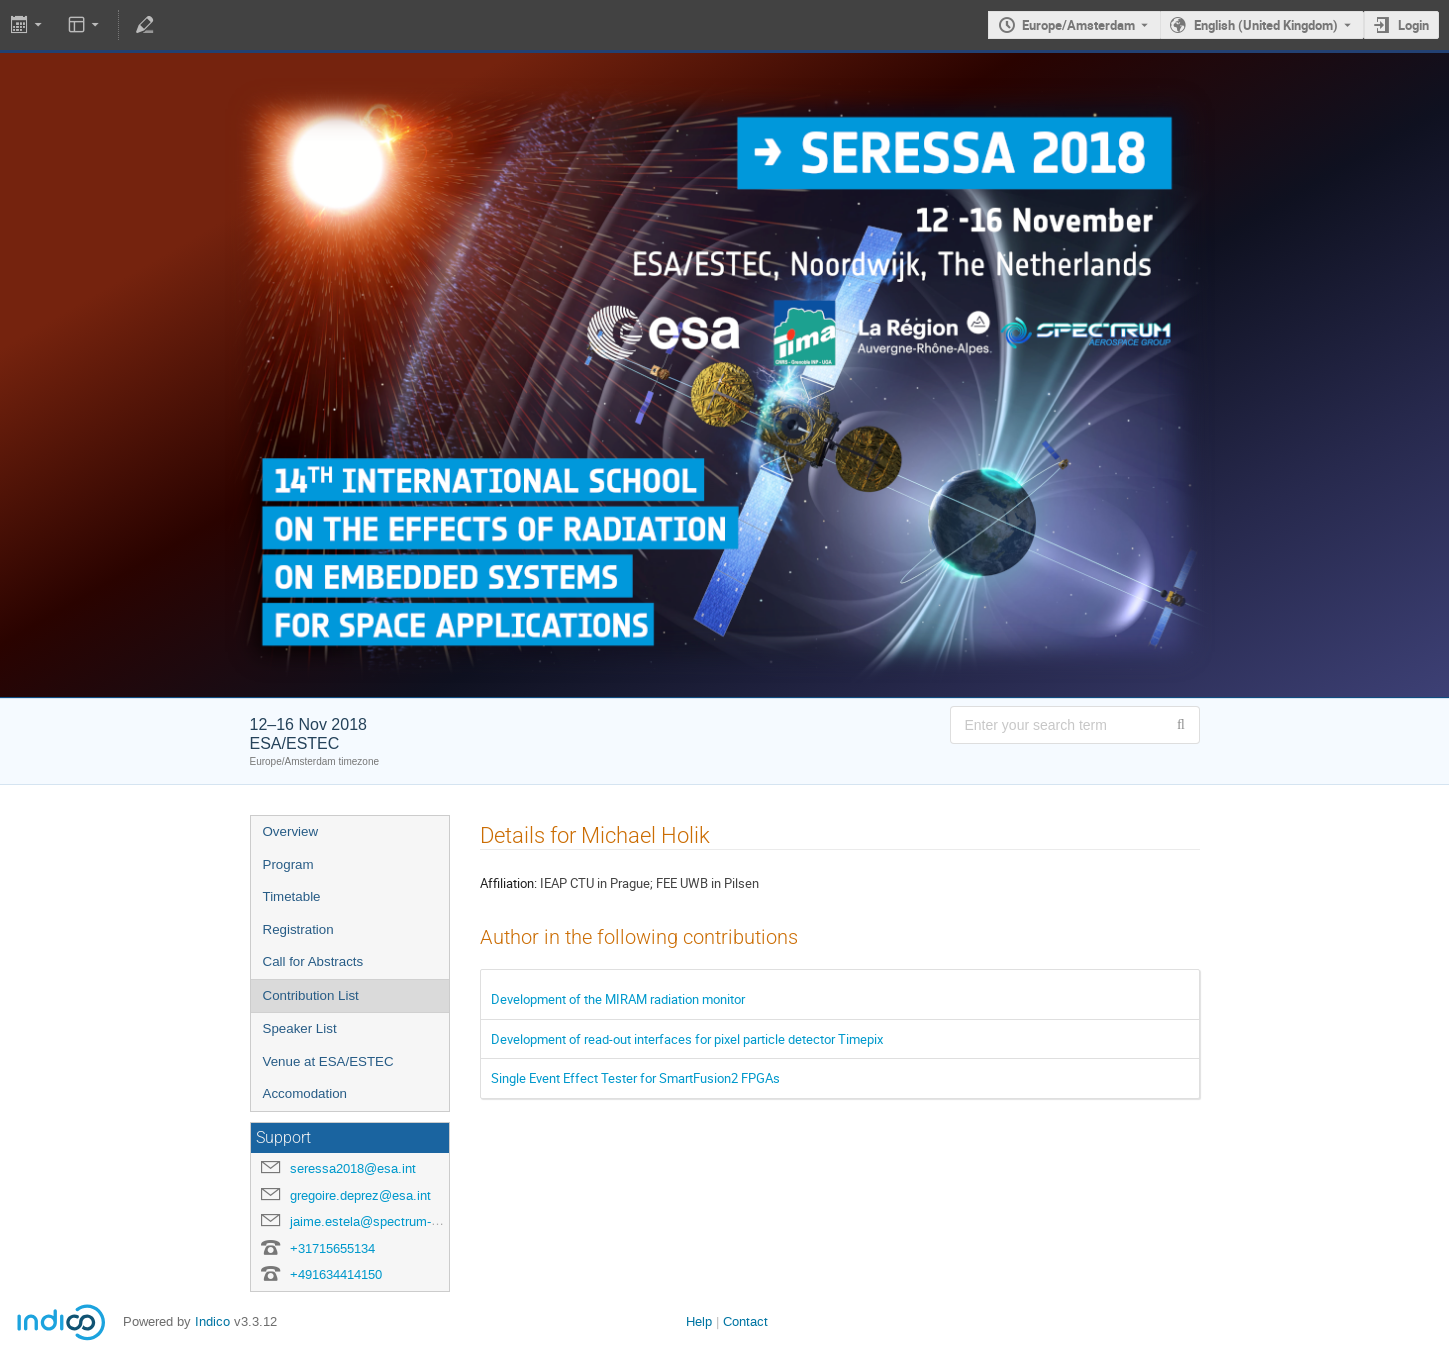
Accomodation (305, 1093)
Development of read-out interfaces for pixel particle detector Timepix (687, 1039)
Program (288, 864)
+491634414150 (336, 1274)
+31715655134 (332, 1248)
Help (699, 1321)
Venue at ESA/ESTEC (328, 1061)
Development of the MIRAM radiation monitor (618, 999)
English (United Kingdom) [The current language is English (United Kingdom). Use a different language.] (1266, 25)
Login (1413, 25)
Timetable (292, 896)
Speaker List (300, 1028)
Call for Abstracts (313, 961)
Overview (291, 831)
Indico (212, 1321)
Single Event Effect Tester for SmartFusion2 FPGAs (635, 1078)
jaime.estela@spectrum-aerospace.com (405, 1221)
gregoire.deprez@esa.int (360, 1195)
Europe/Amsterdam (1078, 25)
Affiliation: (508, 883)
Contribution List (311, 995)
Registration (298, 929)
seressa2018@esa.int (353, 1168)
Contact (745, 1321)
